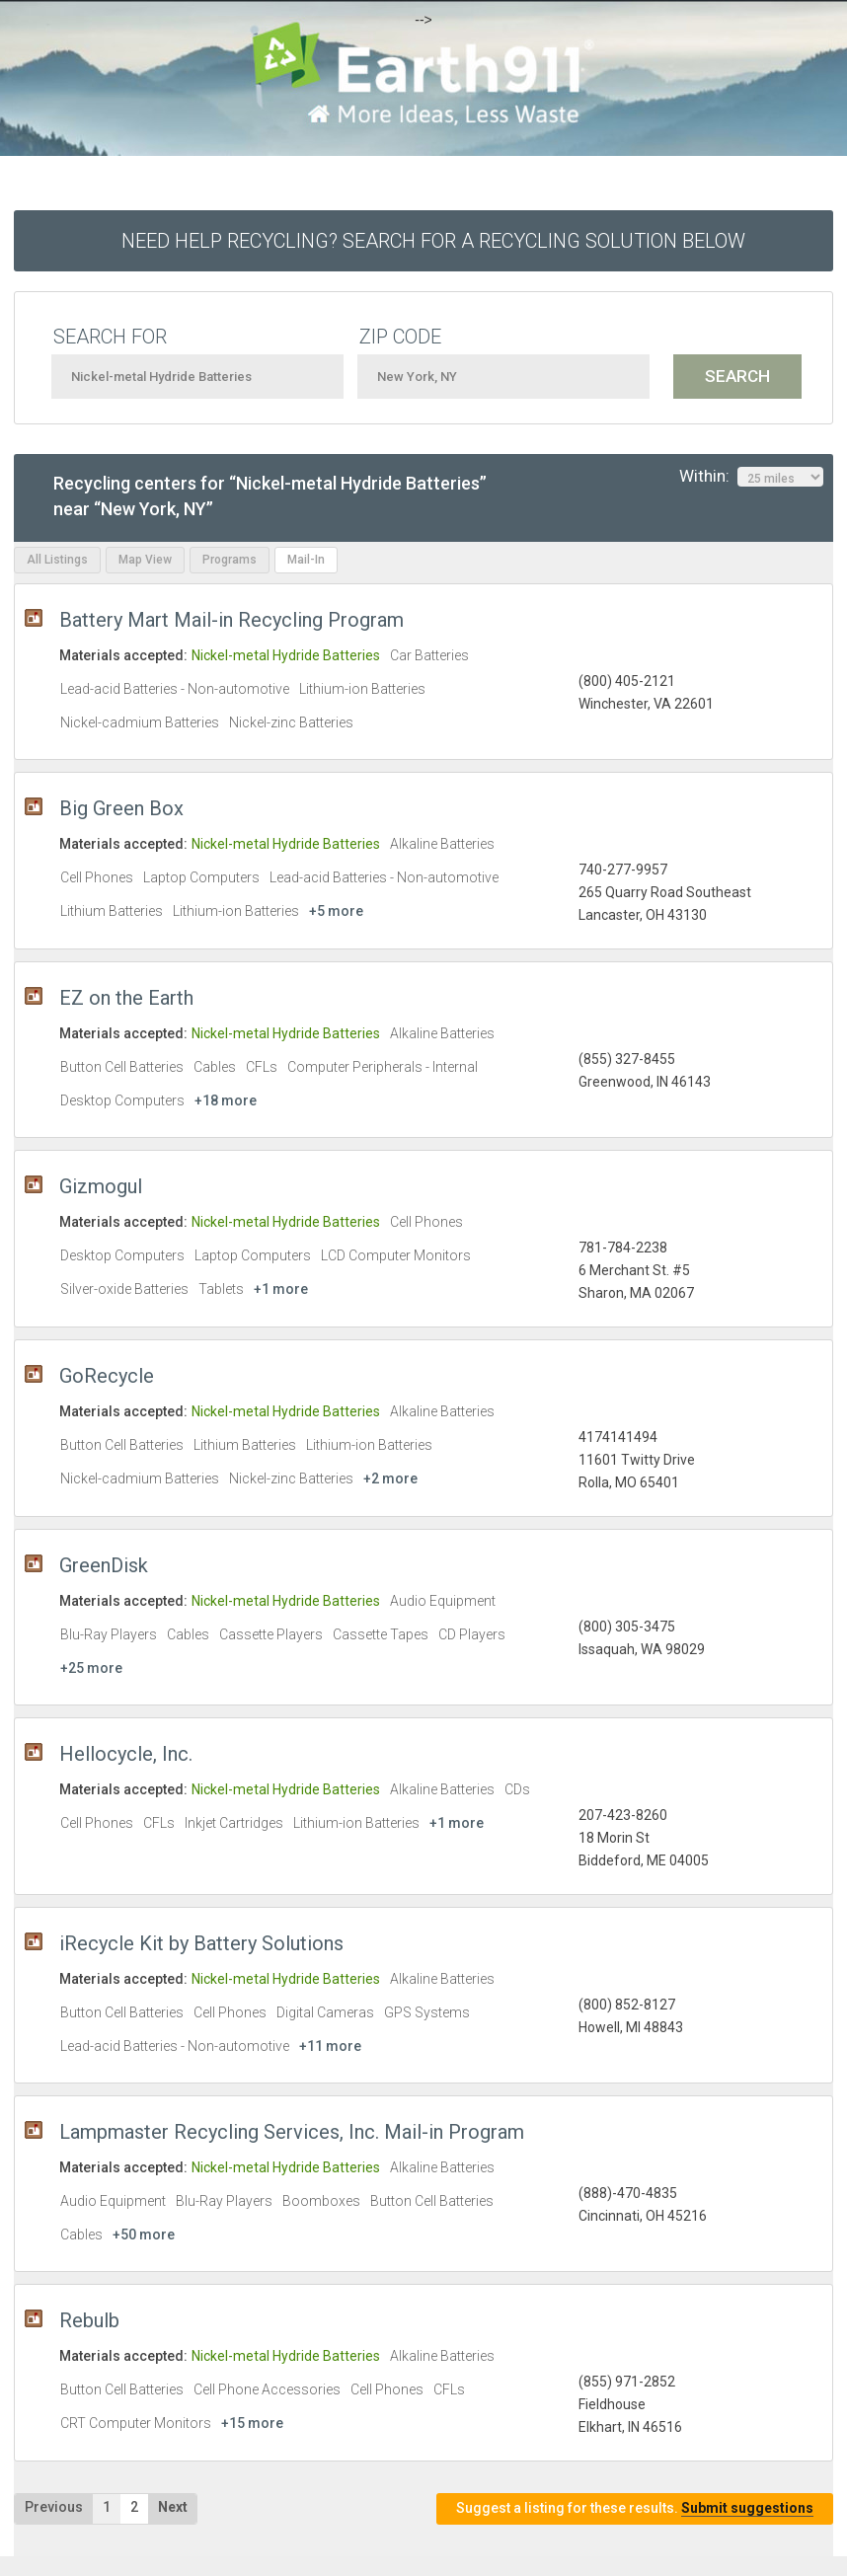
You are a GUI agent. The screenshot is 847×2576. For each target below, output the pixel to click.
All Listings (57, 560)
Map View (145, 560)
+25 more (91, 1668)
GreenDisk (103, 1565)
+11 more (330, 2046)
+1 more (281, 1289)
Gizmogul (100, 1186)
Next (173, 2507)
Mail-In (306, 560)
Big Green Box (121, 808)
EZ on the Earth (126, 998)
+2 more (390, 1478)
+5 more (336, 911)
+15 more (252, 2423)
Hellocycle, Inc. (125, 1754)
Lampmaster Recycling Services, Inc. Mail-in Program (291, 2132)
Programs (229, 560)
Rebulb (89, 2320)
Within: (751, 477)
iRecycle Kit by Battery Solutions (201, 1943)
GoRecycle (106, 1376)
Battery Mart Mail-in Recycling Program (231, 620)
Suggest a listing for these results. (634, 2508)
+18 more (225, 1100)
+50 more (144, 2234)
